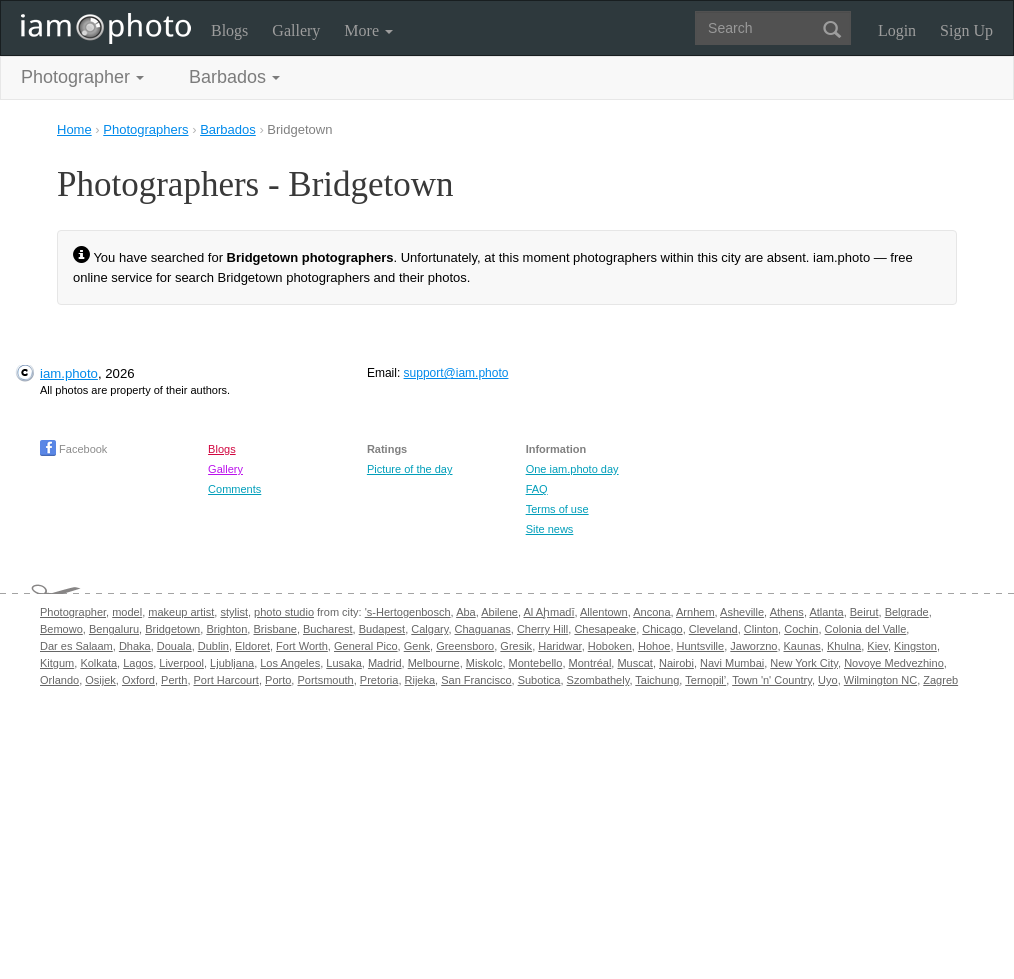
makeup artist (181, 612)
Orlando (59, 680)
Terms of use (557, 509)
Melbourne (434, 663)
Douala (174, 646)
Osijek (100, 680)
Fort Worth (302, 646)
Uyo (828, 680)
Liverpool (181, 663)
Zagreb (940, 680)
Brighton (226, 629)
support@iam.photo (456, 373)
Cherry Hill (542, 629)
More (368, 30)
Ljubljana (232, 663)
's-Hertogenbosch (408, 612)
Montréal (590, 663)
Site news (550, 529)
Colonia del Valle (866, 629)
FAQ (537, 489)
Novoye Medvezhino (894, 663)
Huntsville (701, 646)
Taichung (657, 680)
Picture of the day (410, 469)
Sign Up (966, 30)
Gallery (296, 30)
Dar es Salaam (76, 646)
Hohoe (654, 646)
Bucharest (328, 629)
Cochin (801, 629)
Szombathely (598, 680)
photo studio (284, 612)
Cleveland (713, 629)
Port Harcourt (226, 680)
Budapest (382, 629)
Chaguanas (483, 629)
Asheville (742, 612)
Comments (234, 489)
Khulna (844, 646)
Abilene (499, 612)
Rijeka (420, 680)
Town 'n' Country (772, 680)
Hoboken (610, 646)
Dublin (213, 646)
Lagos (138, 663)
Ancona (651, 612)
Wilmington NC (880, 680)
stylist (234, 612)
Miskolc (484, 663)
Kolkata (98, 663)
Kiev (877, 646)
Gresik (516, 646)
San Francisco (476, 680)
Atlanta (826, 612)
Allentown (604, 612)
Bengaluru (114, 629)
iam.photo (69, 373)
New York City (804, 663)
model (127, 612)
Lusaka (343, 663)
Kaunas (802, 646)
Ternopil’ (705, 680)
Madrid (385, 663)
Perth (174, 680)
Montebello (536, 663)
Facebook (73, 449)
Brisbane (274, 629)
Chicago (662, 629)
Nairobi (676, 663)
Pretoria (379, 680)
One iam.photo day (572, 469)
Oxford (138, 680)
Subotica (539, 680)
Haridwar (559, 646)
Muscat (634, 663)
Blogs (229, 30)
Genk (417, 646)
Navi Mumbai (732, 663)
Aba (466, 612)
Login (897, 30)
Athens (787, 612)
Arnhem (695, 612)
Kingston (915, 646)
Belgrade (907, 612)
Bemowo (61, 629)
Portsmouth (325, 680)
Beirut (864, 612)
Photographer (73, 612)
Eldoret (252, 646)
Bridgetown (172, 629)
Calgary (429, 629)
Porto (278, 680)
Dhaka (135, 646)
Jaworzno (753, 646)
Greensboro (465, 646)
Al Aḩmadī (548, 612)
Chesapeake (605, 629)
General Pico (366, 646)
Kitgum (57, 663)
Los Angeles (290, 663)
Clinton (761, 629)
